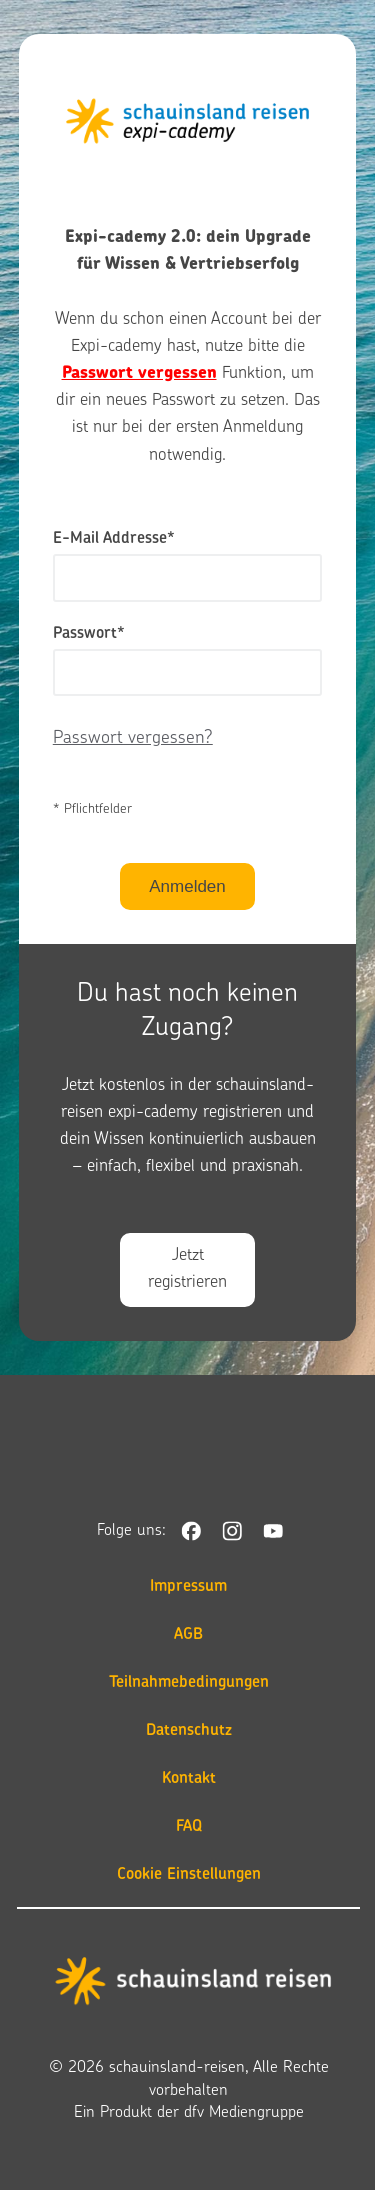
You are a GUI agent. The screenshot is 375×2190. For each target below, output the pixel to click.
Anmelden (187, 886)
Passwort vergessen (139, 374)
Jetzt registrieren (187, 1269)
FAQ (189, 1827)
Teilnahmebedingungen (189, 1683)
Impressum (188, 1587)
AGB (188, 1635)
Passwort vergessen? (133, 738)
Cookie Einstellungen (189, 1875)
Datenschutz (189, 1731)
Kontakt (189, 1779)
